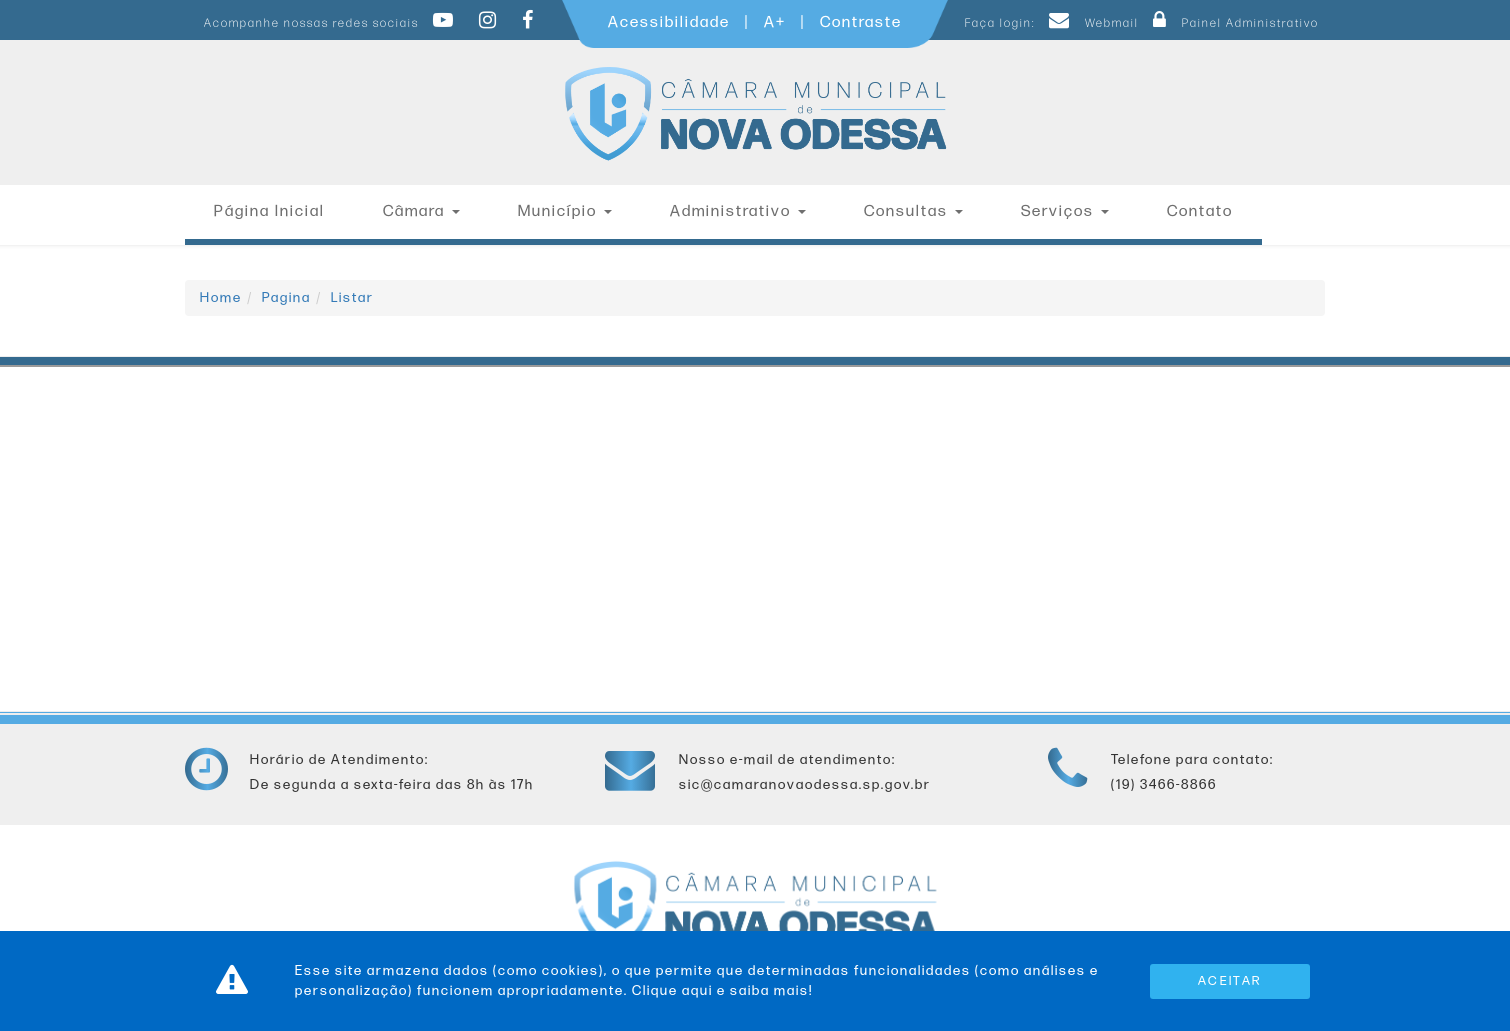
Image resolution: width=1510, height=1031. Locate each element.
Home (221, 297)
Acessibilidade (669, 22)
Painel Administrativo (1231, 23)
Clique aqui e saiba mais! (722, 990)
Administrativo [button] (738, 211)
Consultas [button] (913, 211)
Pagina (286, 297)
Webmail (1091, 23)
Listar (352, 297)
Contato (1200, 211)
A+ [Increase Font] (775, 22)
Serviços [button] (1065, 211)
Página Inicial (269, 211)
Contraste (861, 22)
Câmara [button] (421, 211)
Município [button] (565, 211)
